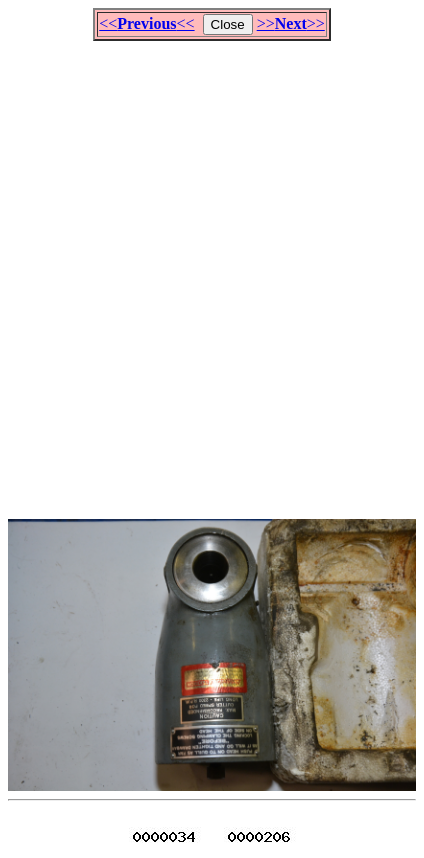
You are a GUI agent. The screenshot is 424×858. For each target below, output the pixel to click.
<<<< (146, 23)
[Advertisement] (212, 271)
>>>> (291, 23)
